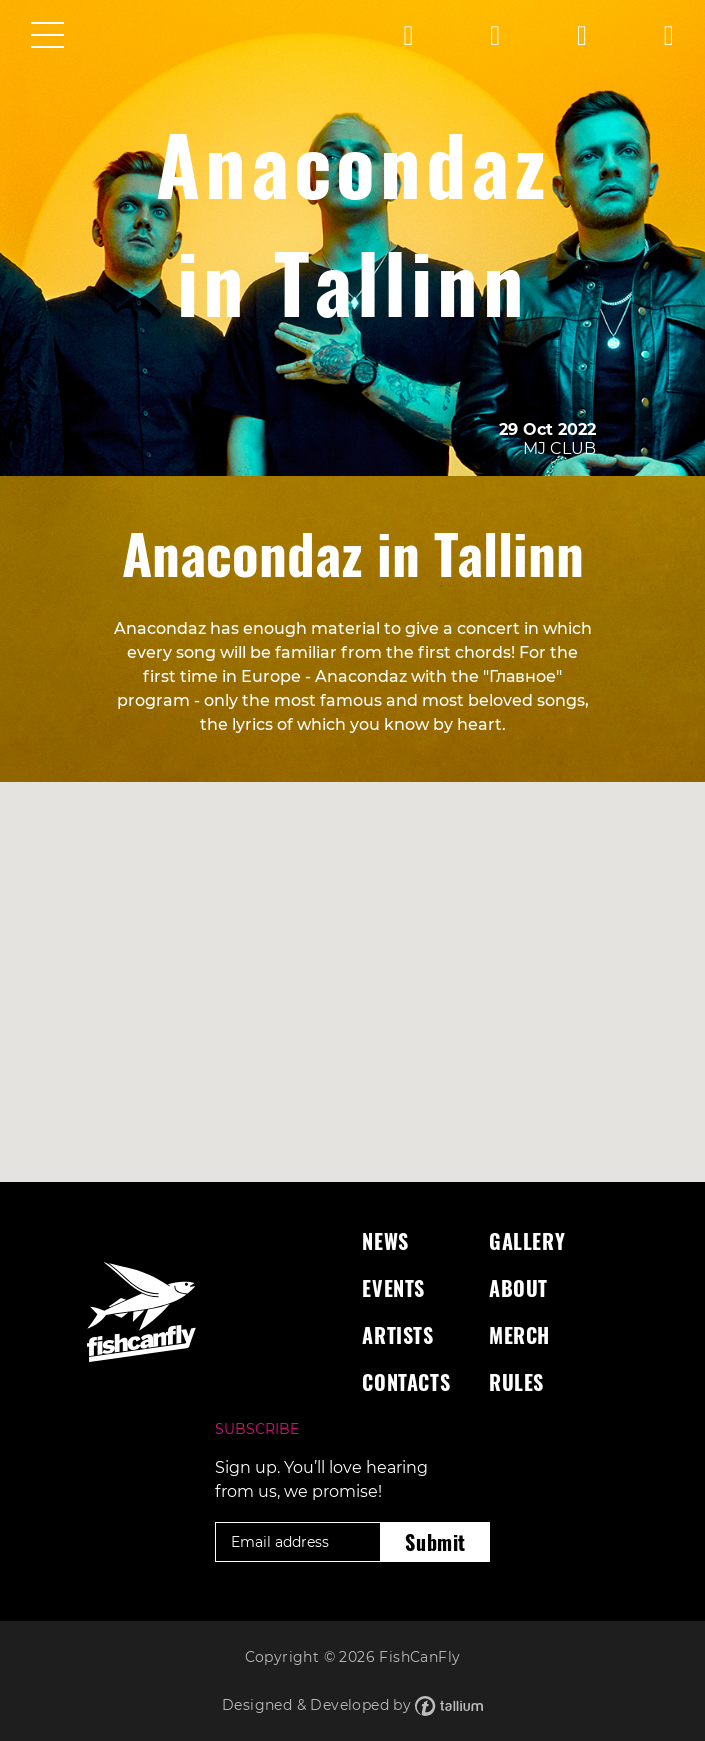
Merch (519, 1335)
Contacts (406, 1382)
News (385, 1241)
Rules (516, 1382)
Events (393, 1288)
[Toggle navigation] (47, 37)
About (518, 1288)
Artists (397, 1335)
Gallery (527, 1241)
